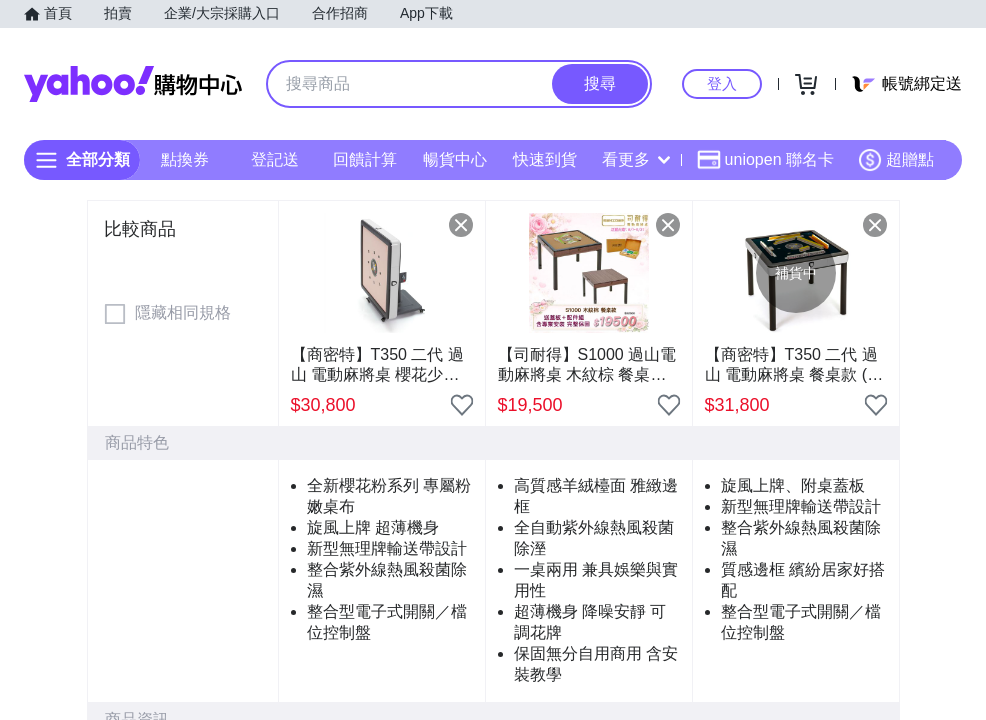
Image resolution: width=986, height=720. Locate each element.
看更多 (636, 159)
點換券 (185, 159)
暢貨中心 (455, 159)
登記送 (275, 159)
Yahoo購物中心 (133, 84)
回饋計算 (365, 159)
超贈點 (896, 160)
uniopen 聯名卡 (765, 160)
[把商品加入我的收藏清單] (462, 405)
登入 (722, 83)
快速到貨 (545, 159)
